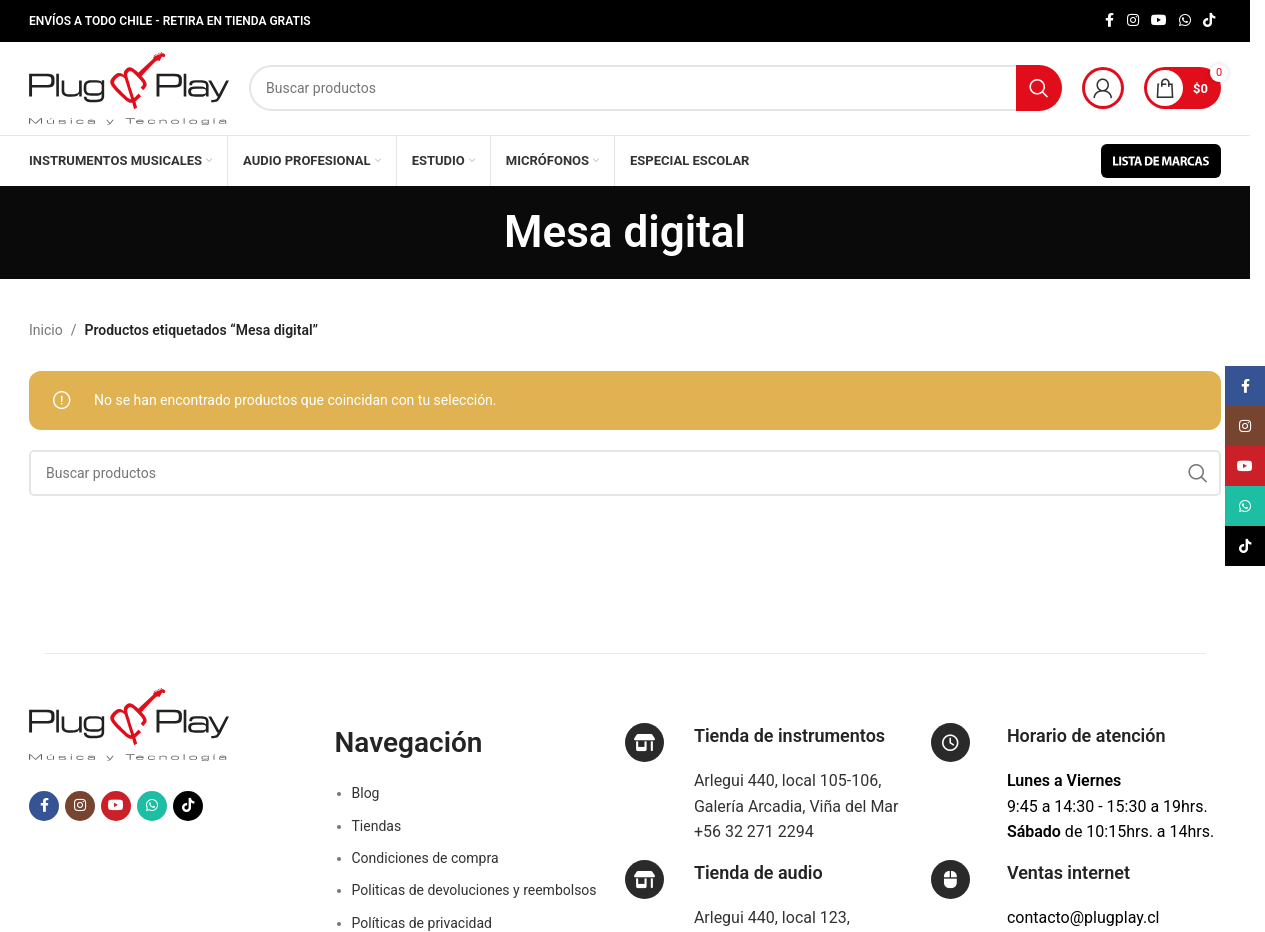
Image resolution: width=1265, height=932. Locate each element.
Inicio (46, 341)
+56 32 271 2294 (754, 842)
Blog (366, 804)
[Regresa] (479, 243)
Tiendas (377, 837)
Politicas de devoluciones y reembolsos (474, 901)
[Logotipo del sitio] (129, 93)
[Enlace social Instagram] (1133, 21)
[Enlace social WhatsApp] (1185, 21)
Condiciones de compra (425, 869)
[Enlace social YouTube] (1159, 21)
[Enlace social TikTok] (1209, 21)
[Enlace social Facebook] (1109, 21)
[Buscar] (655, 94)
